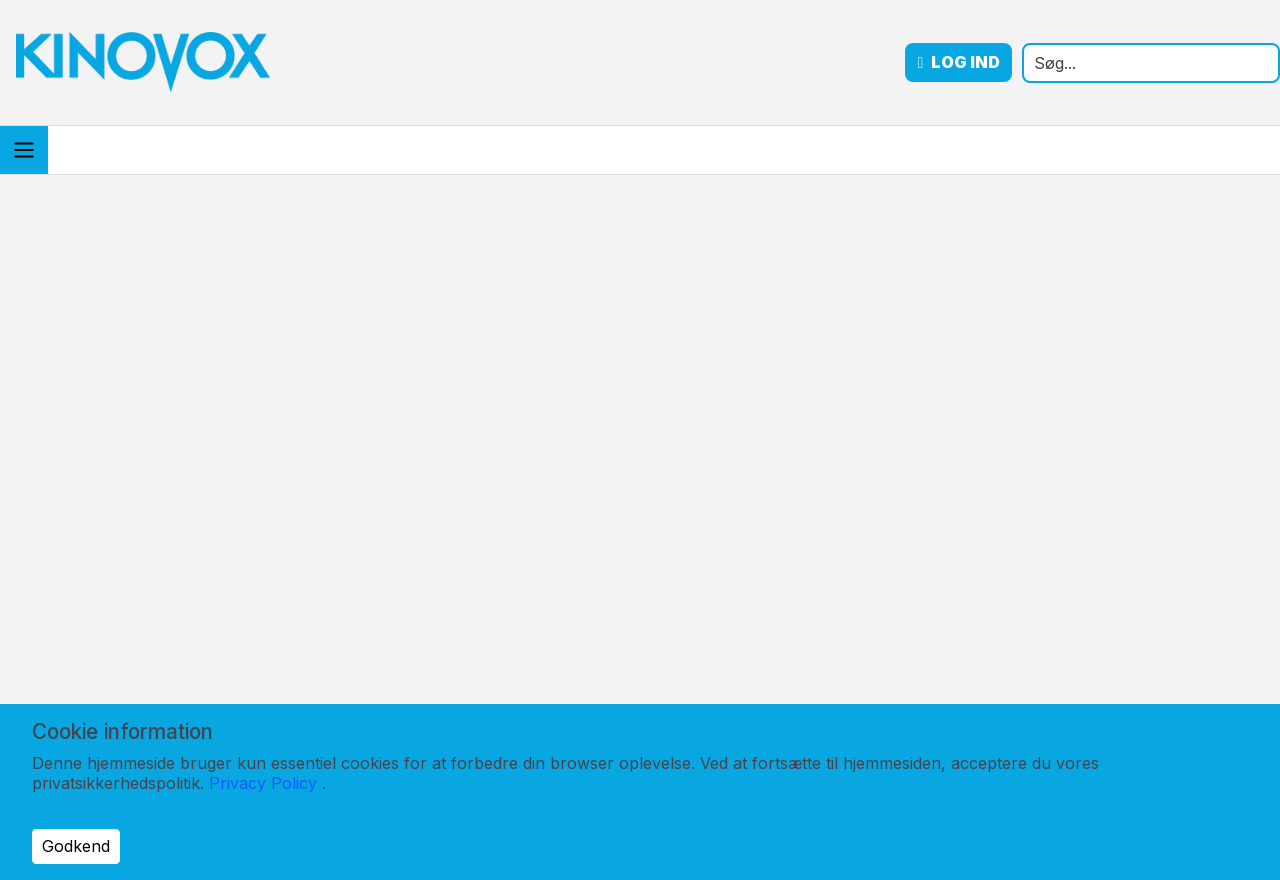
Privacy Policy (263, 783)
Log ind (958, 62)
